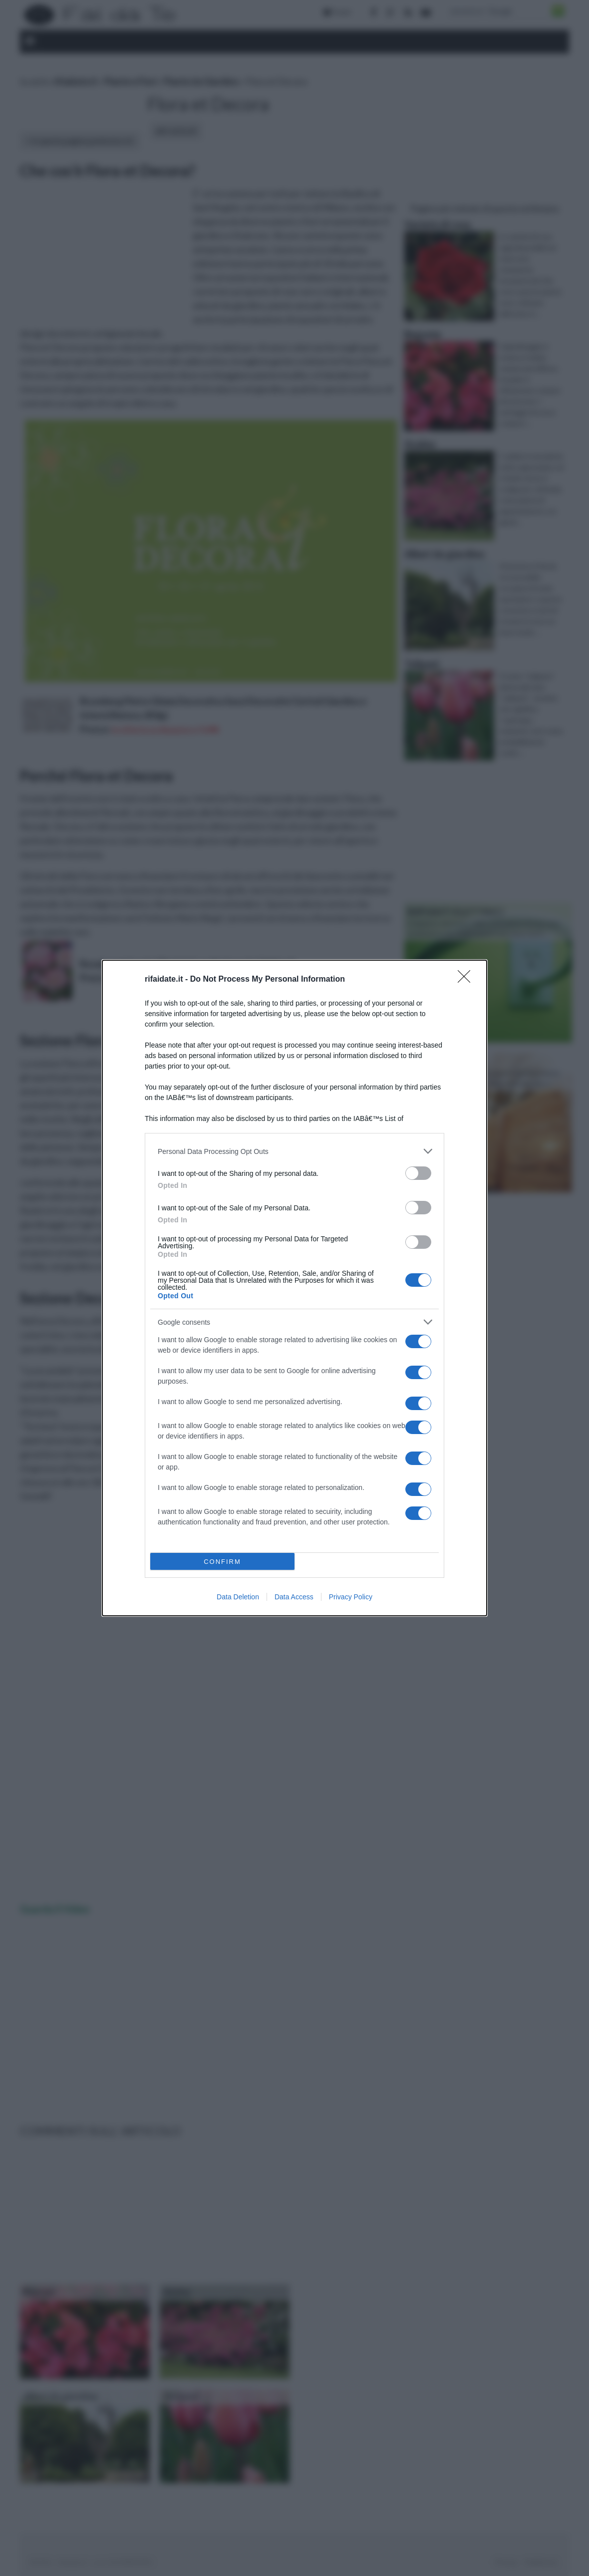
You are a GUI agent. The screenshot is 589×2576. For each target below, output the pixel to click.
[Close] (467, 979)
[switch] (418, 1173)
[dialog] (294, 1288)
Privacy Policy (350, 1597)
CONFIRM (222, 1561)
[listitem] (294, 1151)
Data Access (294, 1597)
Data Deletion (238, 1597)
